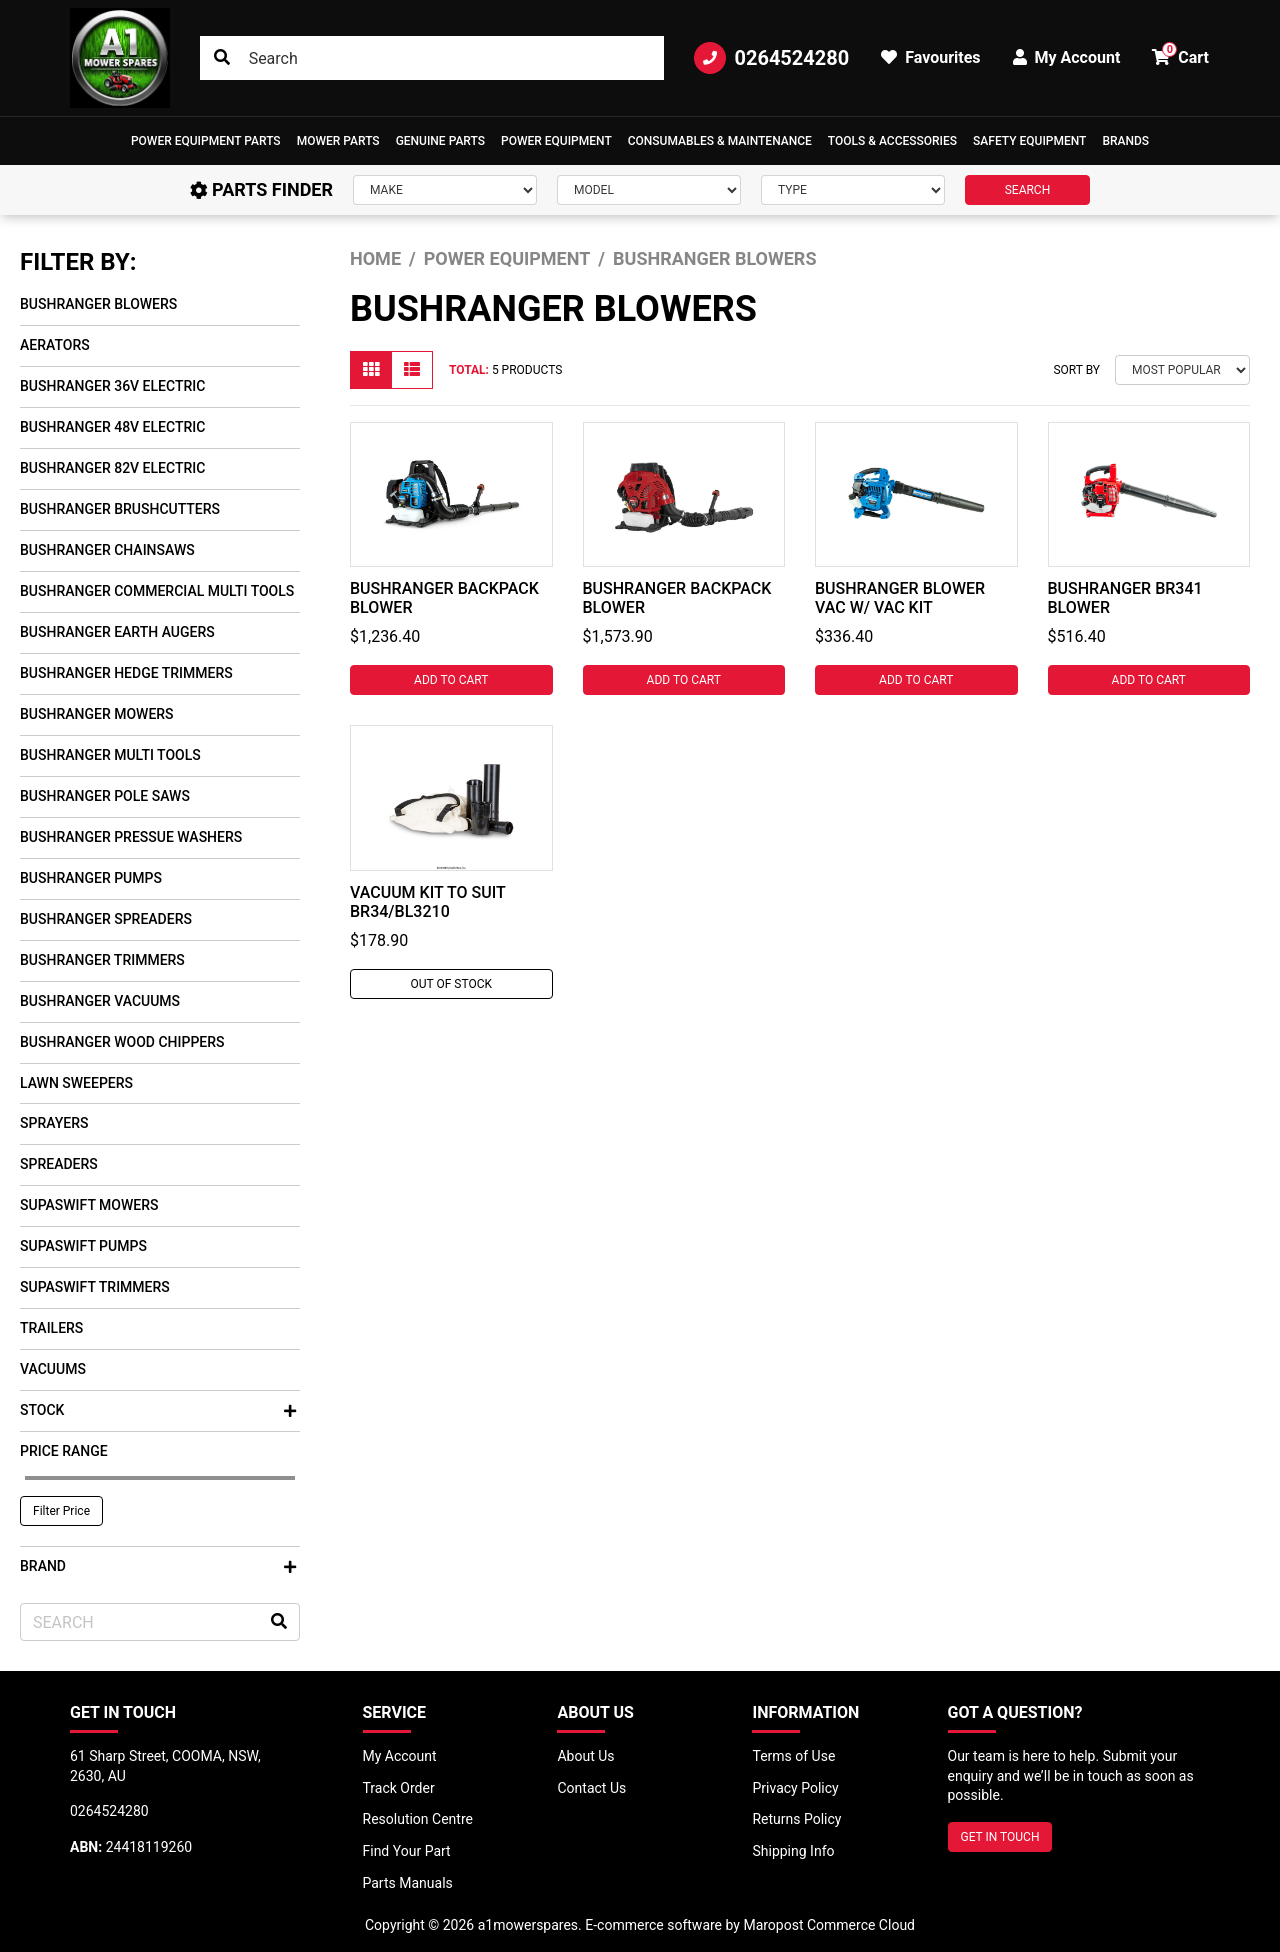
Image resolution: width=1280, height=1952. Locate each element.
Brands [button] (1125, 141)
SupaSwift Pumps (83, 1246)
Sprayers (54, 1123)
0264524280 (771, 58)
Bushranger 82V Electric (112, 468)
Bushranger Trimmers (102, 960)
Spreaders (59, 1164)
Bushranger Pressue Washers (131, 837)
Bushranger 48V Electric (112, 427)
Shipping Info (793, 1851)
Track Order (399, 1788)
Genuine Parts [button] (440, 141)
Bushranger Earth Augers (117, 632)
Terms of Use (793, 1756)
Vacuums (53, 1369)
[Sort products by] (1182, 370)
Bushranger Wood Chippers (122, 1042)
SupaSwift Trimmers (95, 1287)
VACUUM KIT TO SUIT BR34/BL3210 (427, 902)
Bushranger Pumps (91, 878)
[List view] (412, 370)
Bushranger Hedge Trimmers (126, 673)
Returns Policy (796, 1819)
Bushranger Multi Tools (110, 755)
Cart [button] (1180, 54)
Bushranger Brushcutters (120, 509)
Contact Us (591, 1788)
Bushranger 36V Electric (112, 386)
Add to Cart (451, 680)
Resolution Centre (418, 1819)
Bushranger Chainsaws (107, 550)
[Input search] (432, 58)
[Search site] (222, 58)
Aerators (55, 345)
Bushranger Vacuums (100, 1001)
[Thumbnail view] (371, 370)
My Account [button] (1067, 57)
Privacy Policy (795, 1788)
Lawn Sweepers (76, 1083)
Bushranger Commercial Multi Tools (157, 591)
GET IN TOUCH (1000, 1837)
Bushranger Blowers (98, 304)
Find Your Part (407, 1851)
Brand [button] (158, 1566)
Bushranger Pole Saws (105, 796)
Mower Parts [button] (338, 141)
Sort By (1076, 370)
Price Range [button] (64, 1451)
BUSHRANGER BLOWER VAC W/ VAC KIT (900, 598)
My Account (400, 1756)
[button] (206, 141)
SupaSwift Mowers (89, 1205)
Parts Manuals (408, 1883)
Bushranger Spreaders (106, 919)
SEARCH (1028, 190)
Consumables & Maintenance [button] (720, 141)
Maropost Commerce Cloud (829, 1925)
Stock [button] (158, 1410)
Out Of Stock (451, 984)
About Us (585, 1756)
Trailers (51, 1328)
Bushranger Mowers (97, 714)
